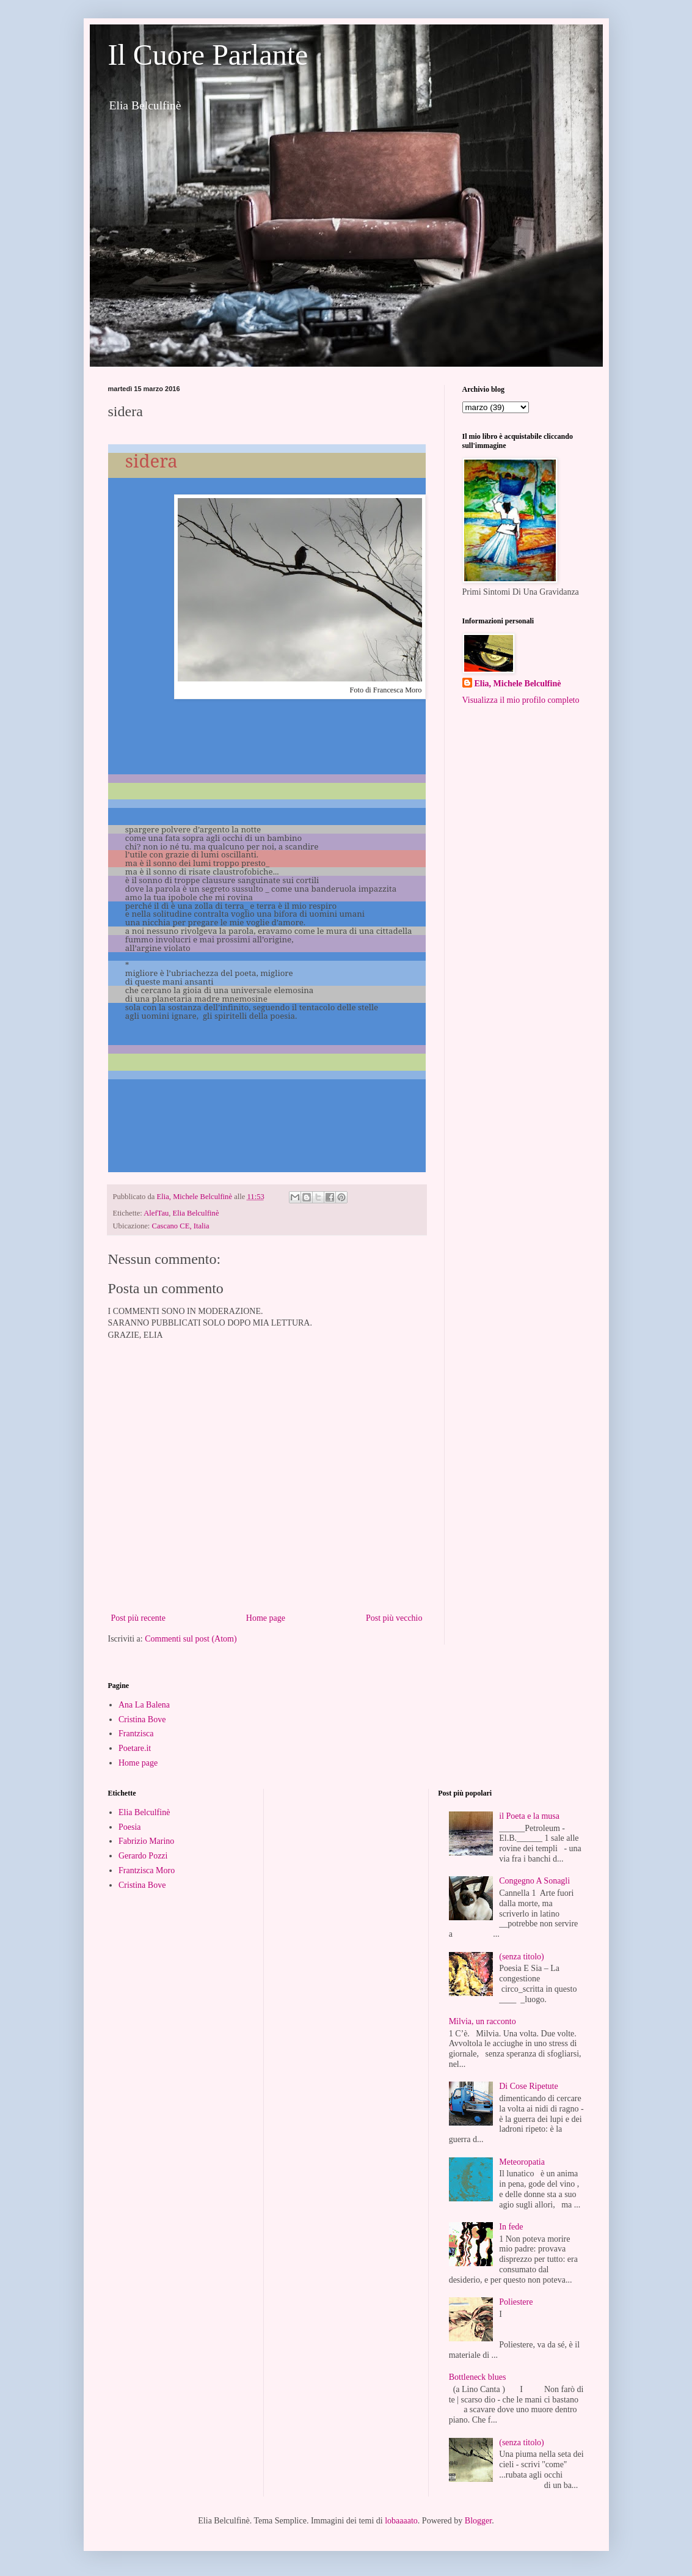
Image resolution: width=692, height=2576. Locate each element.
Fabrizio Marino (146, 1841)
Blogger (478, 2520)
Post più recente (138, 1618)
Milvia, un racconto (482, 2021)
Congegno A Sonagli (534, 1880)
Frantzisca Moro (146, 1870)
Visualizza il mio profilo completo (521, 700)
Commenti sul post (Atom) (191, 1638)
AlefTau (156, 1213)
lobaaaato (401, 2520)
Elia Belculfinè (196, 1213)
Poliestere (516, 2301)
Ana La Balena (144, 1704)
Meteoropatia (522, 2162)
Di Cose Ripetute (528, 2086)
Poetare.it (134, 1748)
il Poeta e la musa (529, 1816)
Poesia (129, 1827)
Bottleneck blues (477, 2377)
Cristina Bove (142, 1719)
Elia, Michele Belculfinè (518, 683)
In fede (511, 2226)
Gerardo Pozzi (142, 1855)
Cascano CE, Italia (180, 1226)
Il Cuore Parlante (208, 55)
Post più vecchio (394, 1618)
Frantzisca (136, 1733)
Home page (265, 1618)
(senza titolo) (521, 1956)
